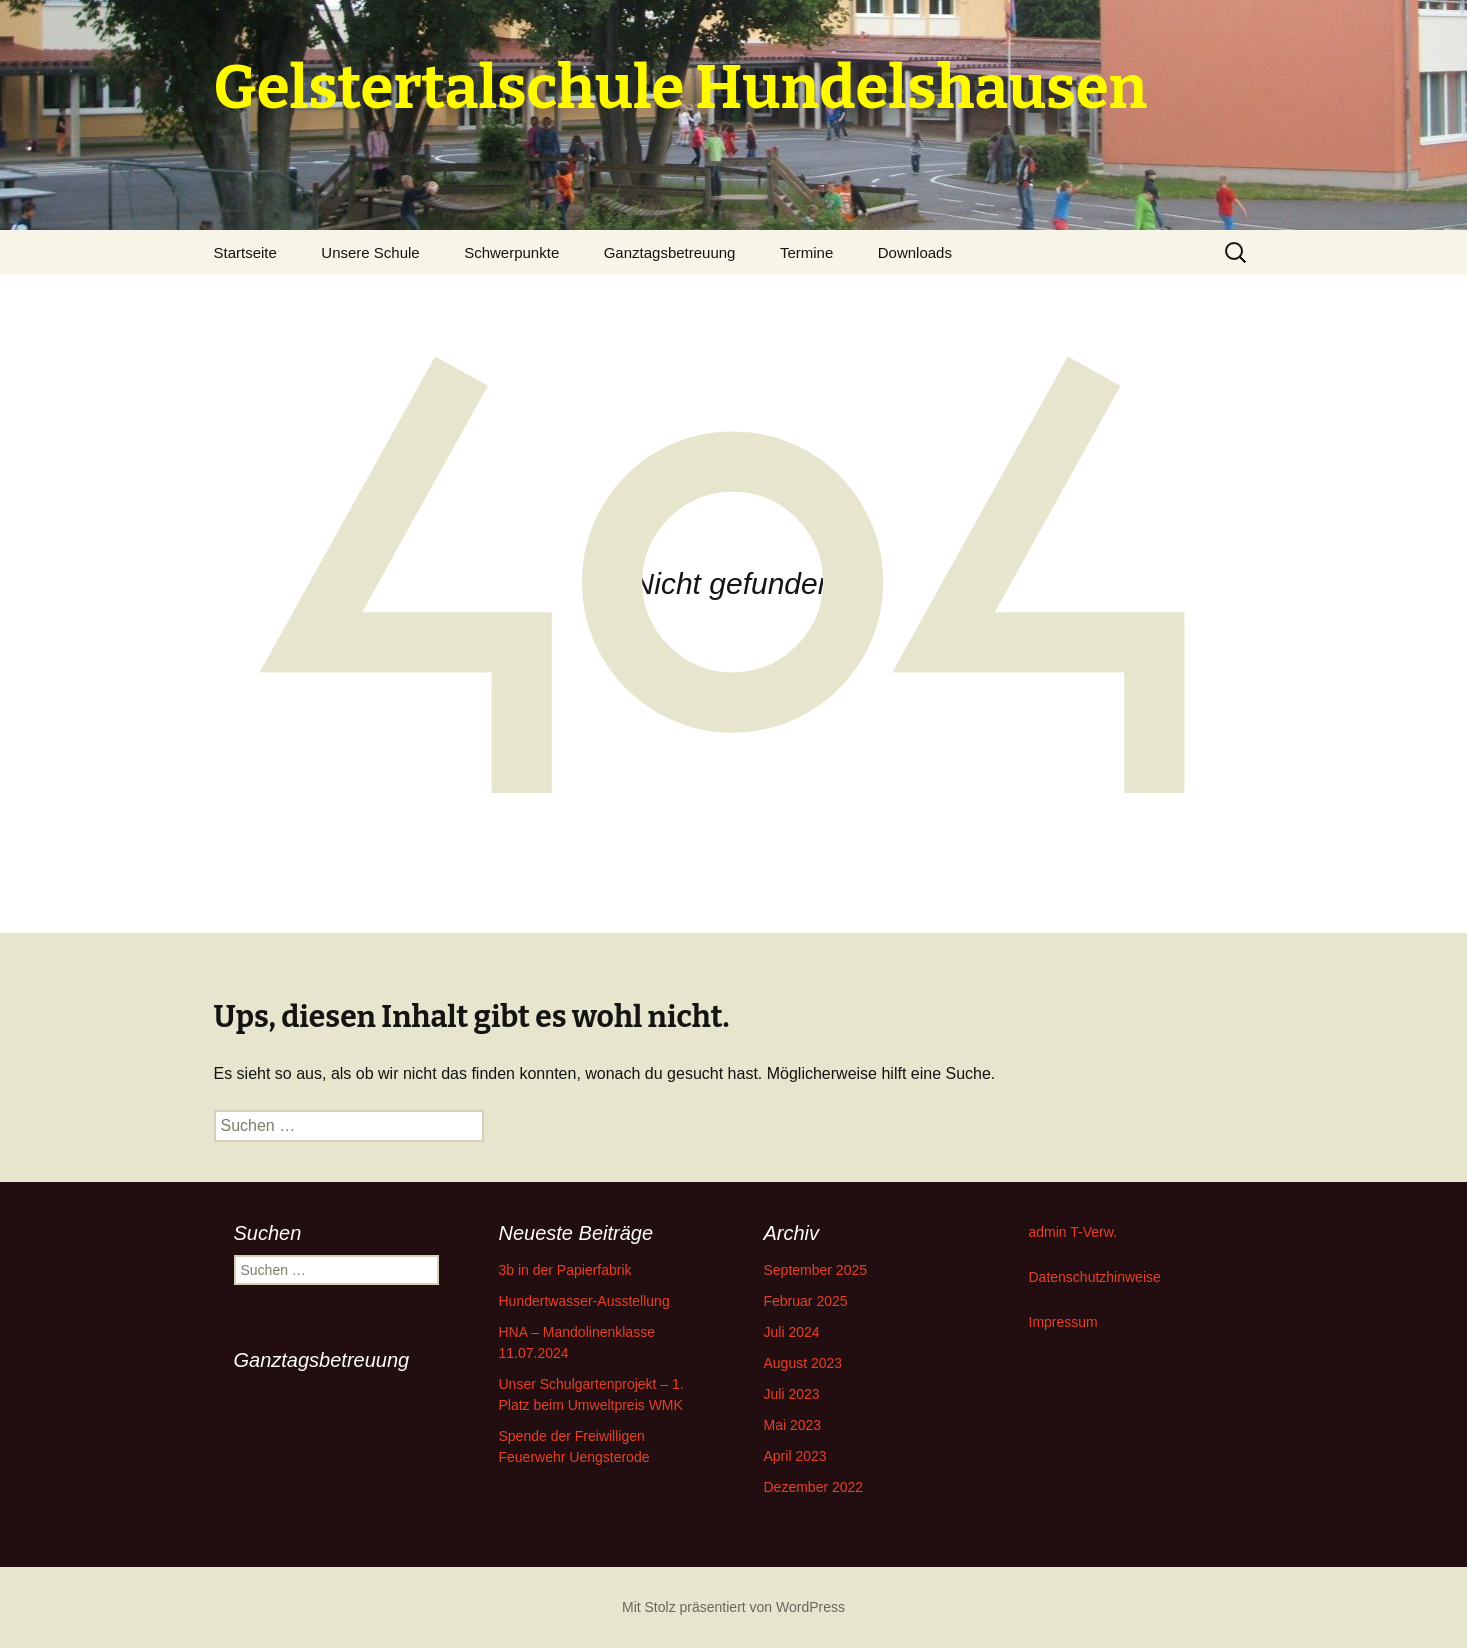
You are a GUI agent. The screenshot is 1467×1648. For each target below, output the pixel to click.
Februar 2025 (806, 1301)
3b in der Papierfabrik (565, 1270)
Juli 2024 (792, 1332)
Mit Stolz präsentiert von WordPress (733, 1607)
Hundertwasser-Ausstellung (584, 1301)
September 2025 (816, 1270)
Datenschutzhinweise (1095, 1277)
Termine (806, 252)
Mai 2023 (793, 1425)
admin (1048, 1232)
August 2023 (803, 1363)
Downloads (915, 252)
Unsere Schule (370, 252)
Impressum (1063, 1322)
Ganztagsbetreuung (670, 252)
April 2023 (795, 1456)
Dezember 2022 (814, 1487)
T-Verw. (1093, 1232)
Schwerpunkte (511, 252)
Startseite (245, 252)
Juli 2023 (792, 1394)
